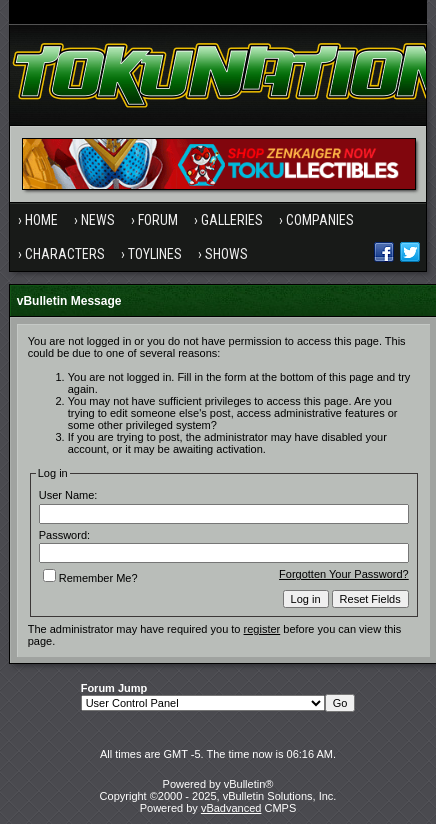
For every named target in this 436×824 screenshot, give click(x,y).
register (262, 629)
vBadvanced (231, 808)
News (98, 220)
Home (41, 220)
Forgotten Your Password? (344, 574)
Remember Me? (90, 578)
